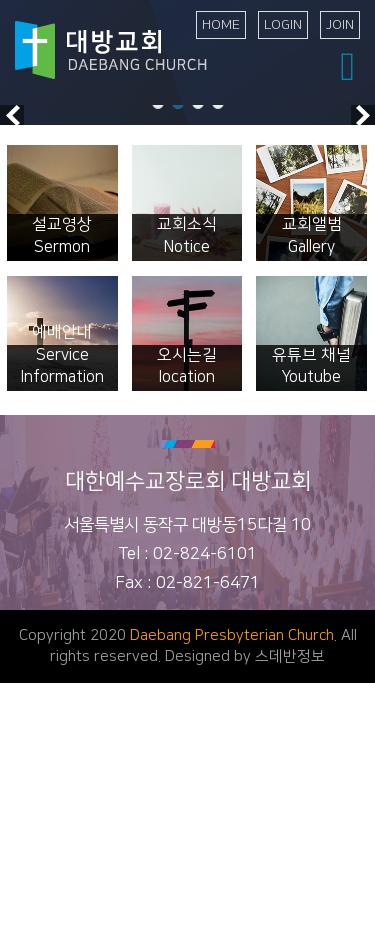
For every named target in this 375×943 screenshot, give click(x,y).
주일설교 (26, 733)
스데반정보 (290, 656)
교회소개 (26, 693)
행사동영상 (32, 913)
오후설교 (26, 753)
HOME (221, 25)
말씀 (13, 713)
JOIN (340, 25)
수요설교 (26, 773)
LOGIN (283, 25)
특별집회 (26, 793)
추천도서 (26, 873)
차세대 (19, 813)
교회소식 (26, 853)
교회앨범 (26, 893)
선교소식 (26, 933)
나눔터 (19, 833)
